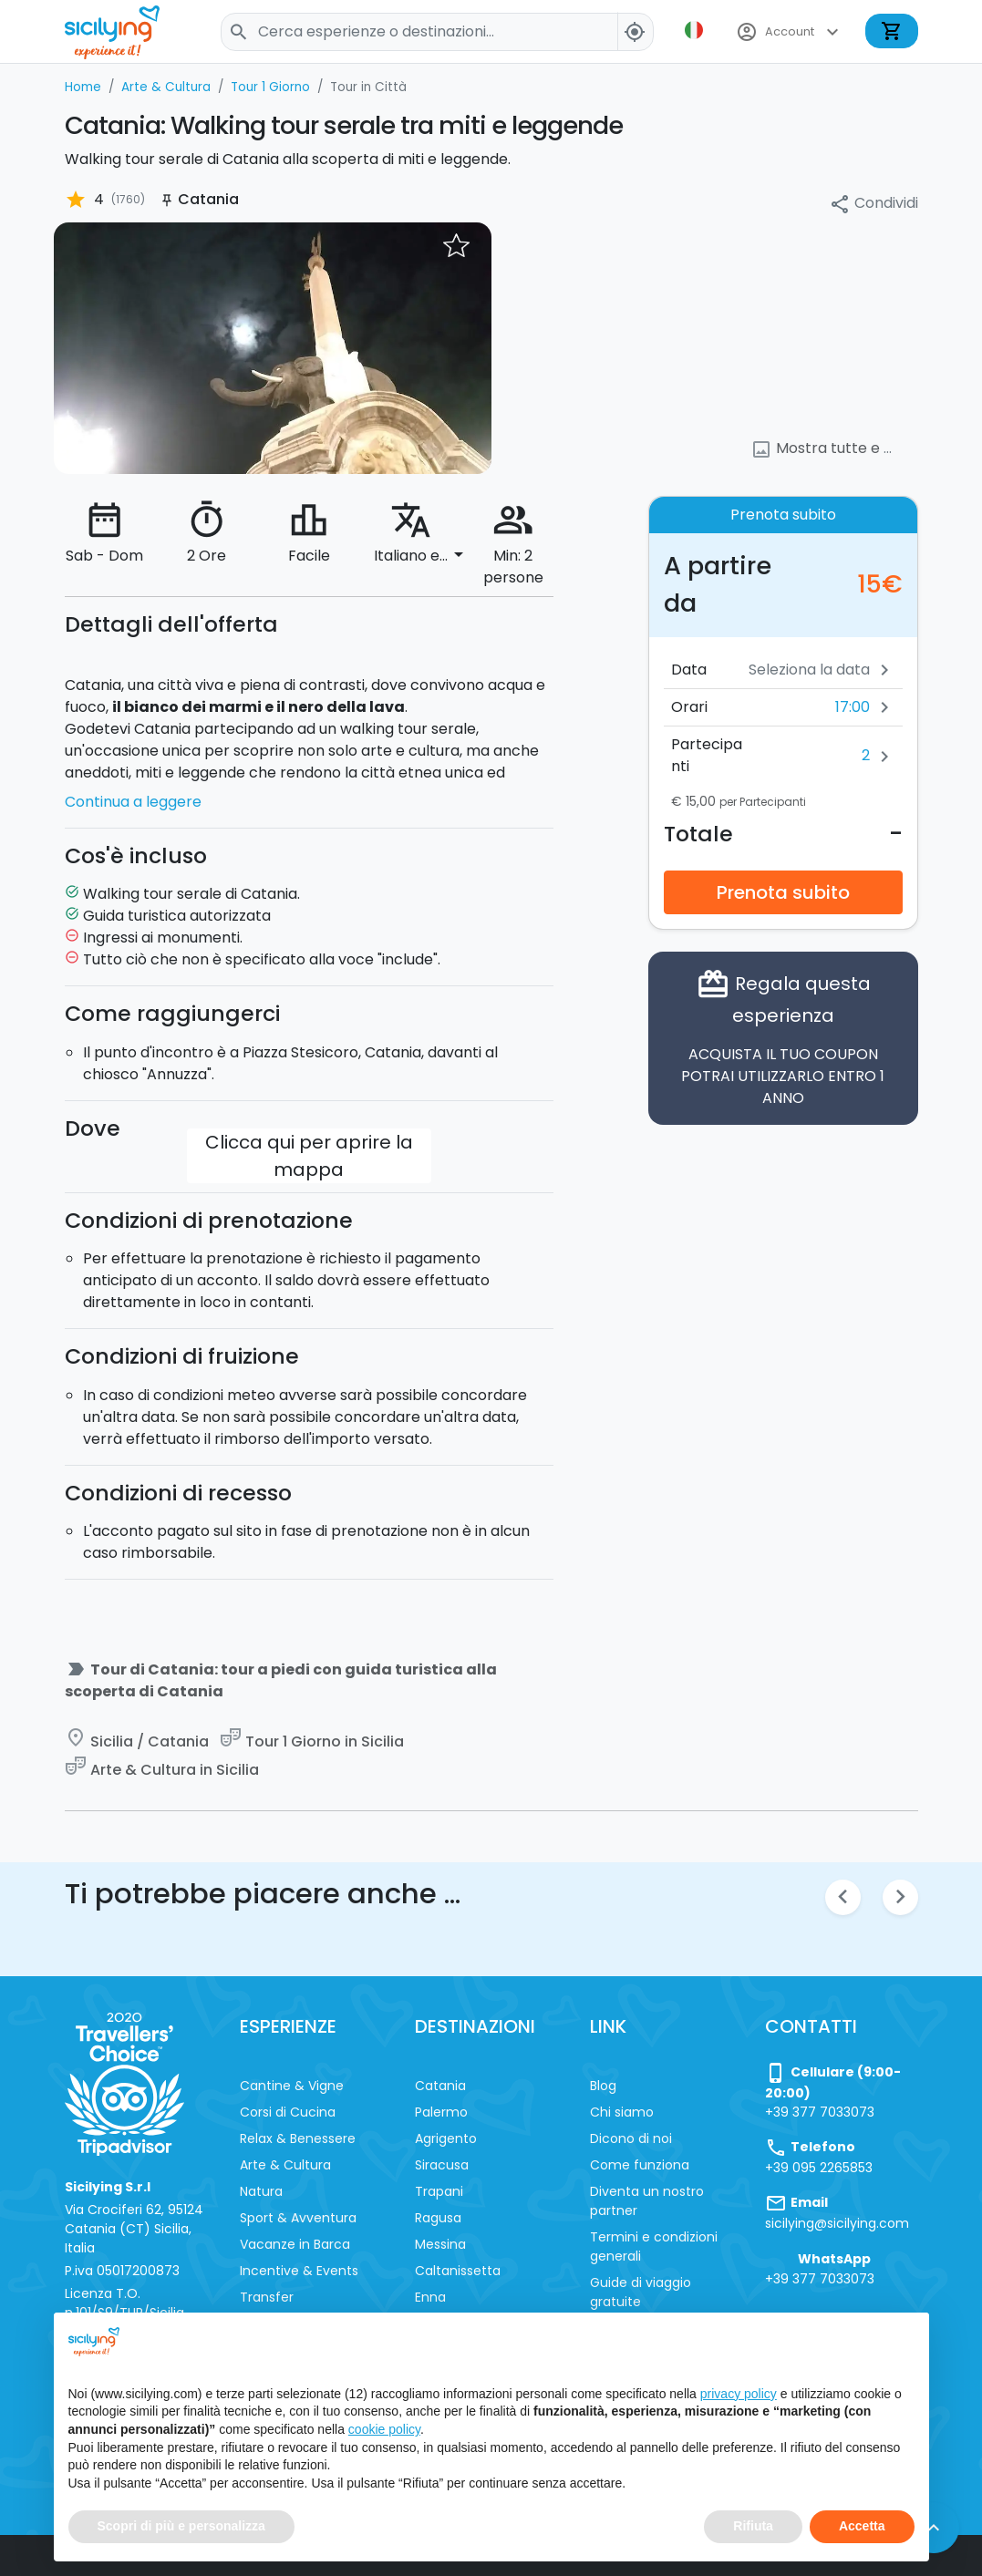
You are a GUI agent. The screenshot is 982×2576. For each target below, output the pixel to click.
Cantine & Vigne (292, 2085)
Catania (440, 2085)
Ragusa (438, 2218)
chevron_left (843, 1896)
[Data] (790, 670)
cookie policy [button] (384, 2429)
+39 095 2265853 (819, 2168)
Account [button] (789, 32)
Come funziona (639, 2165)
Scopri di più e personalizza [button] (181, 2526)
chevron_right (900, 1896)
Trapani (439, 2191)
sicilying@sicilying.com (837, 2223)
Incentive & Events (299, 2271)
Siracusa (442, 2165)
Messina (440, 2244)
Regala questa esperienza (783, 1038)
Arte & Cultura (285, 2165)
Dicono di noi (631, 2138)
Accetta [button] (862, 2526)
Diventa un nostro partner (647, 2201)
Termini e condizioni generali (654, 2246)
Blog (603, 2085)
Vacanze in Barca (295, 2244)
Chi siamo (622, 2112)
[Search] (437, 32)
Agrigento (446, 2138)
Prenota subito (783, 892)
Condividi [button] (873, 203)
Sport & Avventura (298, 2218)
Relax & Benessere (298, 2138)
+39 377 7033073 (819, 2112)
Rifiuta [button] (753, 2526)
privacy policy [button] (738, 2393)
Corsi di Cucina (288, 2112)
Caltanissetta (458, 2271)
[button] (695, 30)
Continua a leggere (133, 801)
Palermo (441, 2112)
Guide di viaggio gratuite (640, 2292)
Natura (261, 2191)
